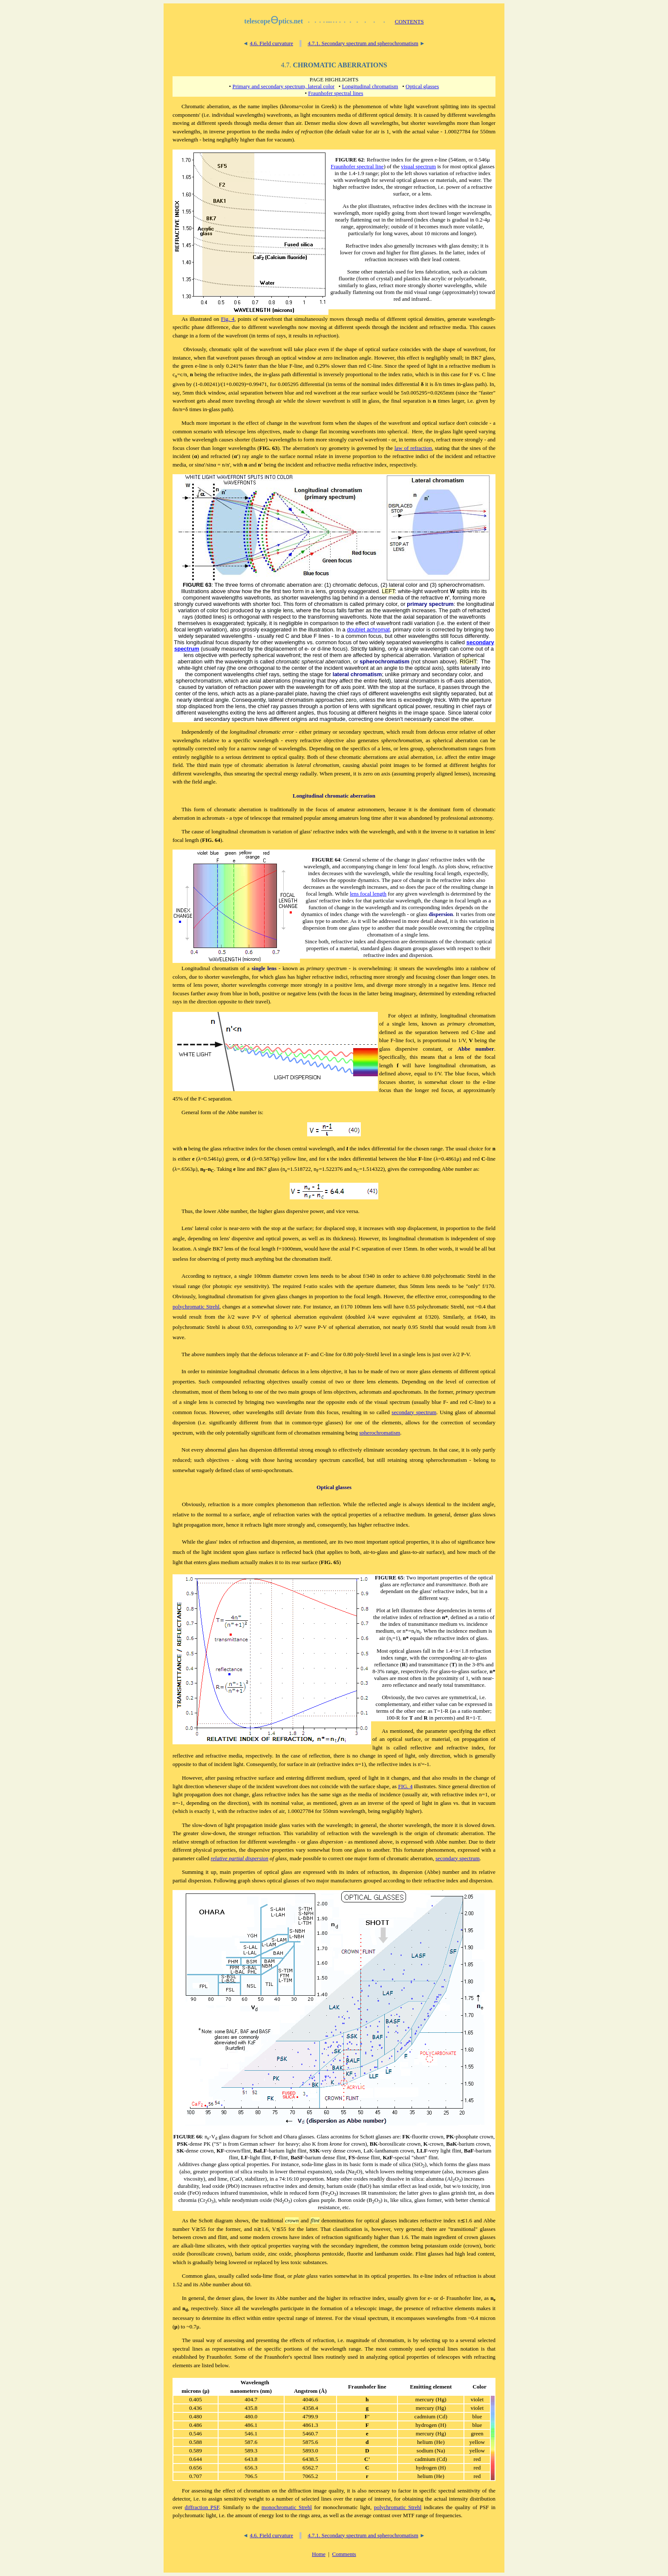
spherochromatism (379, 1432)
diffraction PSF (202, 2507)
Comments (344, 2554)
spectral (285, 2318)
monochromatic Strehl (287, 2507)
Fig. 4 (228, 319)
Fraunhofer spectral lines (335, 93)
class (238, 1470)
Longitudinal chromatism (370, 86)
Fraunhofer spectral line (357, 166)
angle (210, 781)
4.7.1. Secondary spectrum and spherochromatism (363, 43)
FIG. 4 (405, 1786)
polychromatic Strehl (196, 1306)
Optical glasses (422, 86)
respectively (402, 464)
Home (318, 2554)
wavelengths (440, 2318)
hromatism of (230, 968)
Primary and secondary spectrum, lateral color (283, 86)
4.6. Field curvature (271, 43)
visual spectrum (418, 166)
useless (181, 1259)
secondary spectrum (414, 1412)
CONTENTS (409, 21)
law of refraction (413, 448)
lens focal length (368, 893)
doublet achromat (368, 629)
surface (369, 392)
